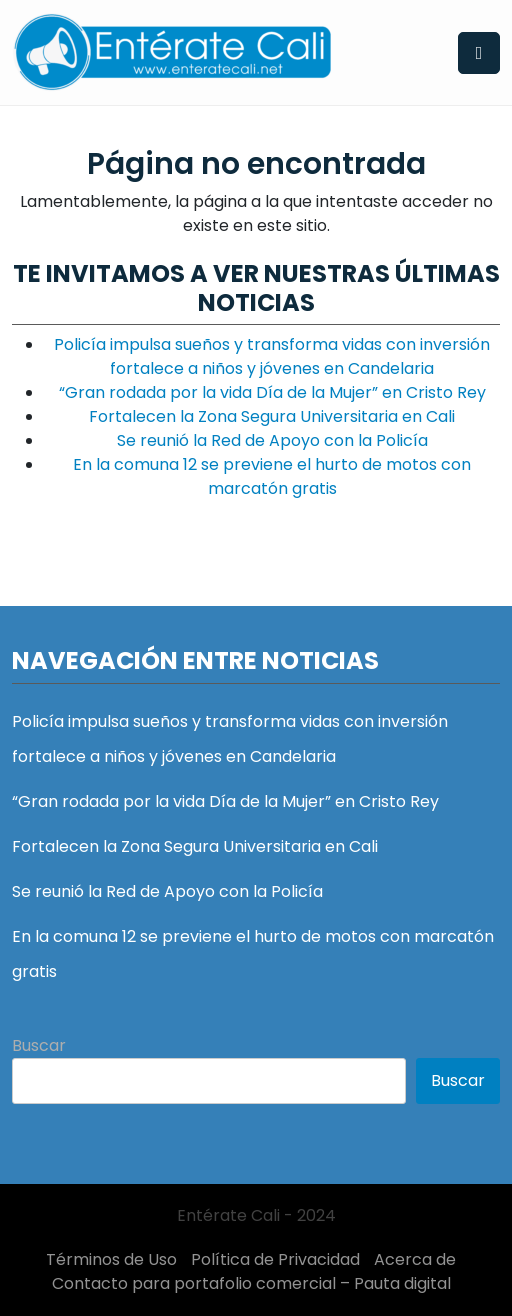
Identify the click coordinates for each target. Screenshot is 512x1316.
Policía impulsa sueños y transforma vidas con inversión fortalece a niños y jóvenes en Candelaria (272, 356)
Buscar (39, 1045)
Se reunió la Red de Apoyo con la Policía (272, 440)
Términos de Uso (111, 1259)
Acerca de (415, 1259)
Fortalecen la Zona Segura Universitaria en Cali (272, 416)
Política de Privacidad (275, 1259)
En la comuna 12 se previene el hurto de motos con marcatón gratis (272, 476)
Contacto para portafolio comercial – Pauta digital (251, 1283)
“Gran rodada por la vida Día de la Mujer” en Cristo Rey (272, 392)
